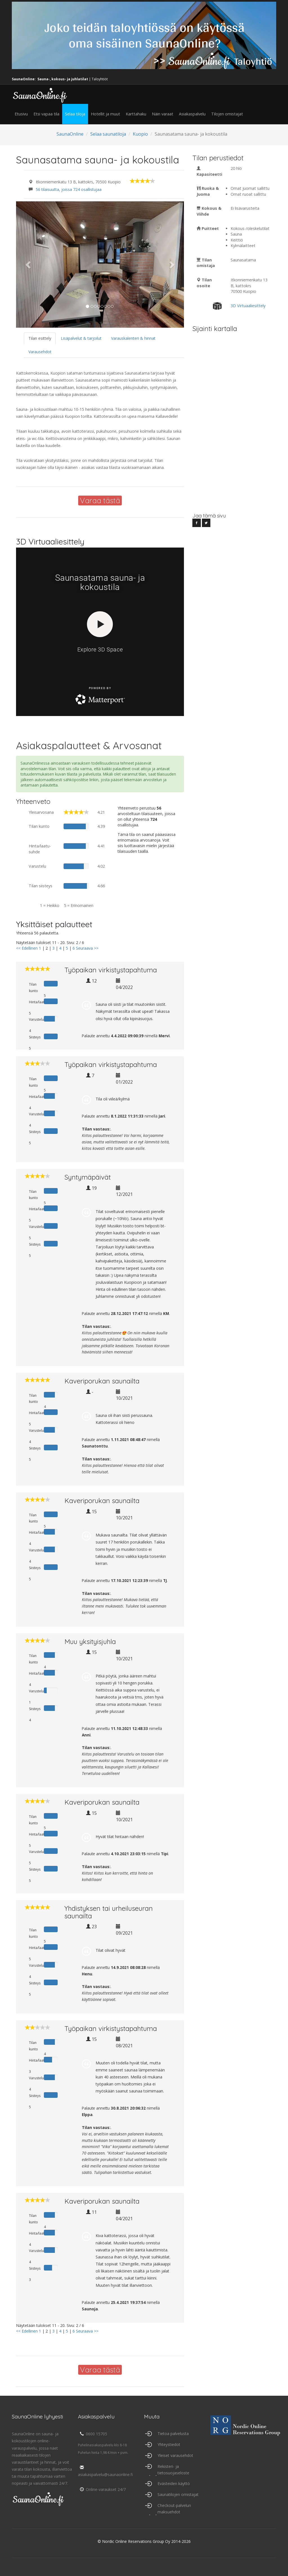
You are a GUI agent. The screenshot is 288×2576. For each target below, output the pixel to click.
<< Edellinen (27, 948)
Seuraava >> (87, 948)
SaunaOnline (70, 134)
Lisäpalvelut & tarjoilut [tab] (81, 338)
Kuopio (140, 134)
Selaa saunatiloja (108, 134)
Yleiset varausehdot (175, 2455)
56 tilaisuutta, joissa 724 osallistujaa (69, 189)
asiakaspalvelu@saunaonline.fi (105, 2471)
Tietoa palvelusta (173, 2433)
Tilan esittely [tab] (39, 338)
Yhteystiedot (169, 2444)
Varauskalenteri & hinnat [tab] (133, 338)
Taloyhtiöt (100, 79)
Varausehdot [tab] (39, 351)
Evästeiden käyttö (174, 2483)
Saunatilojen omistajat (178, 2494)
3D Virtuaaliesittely (248, 305)
